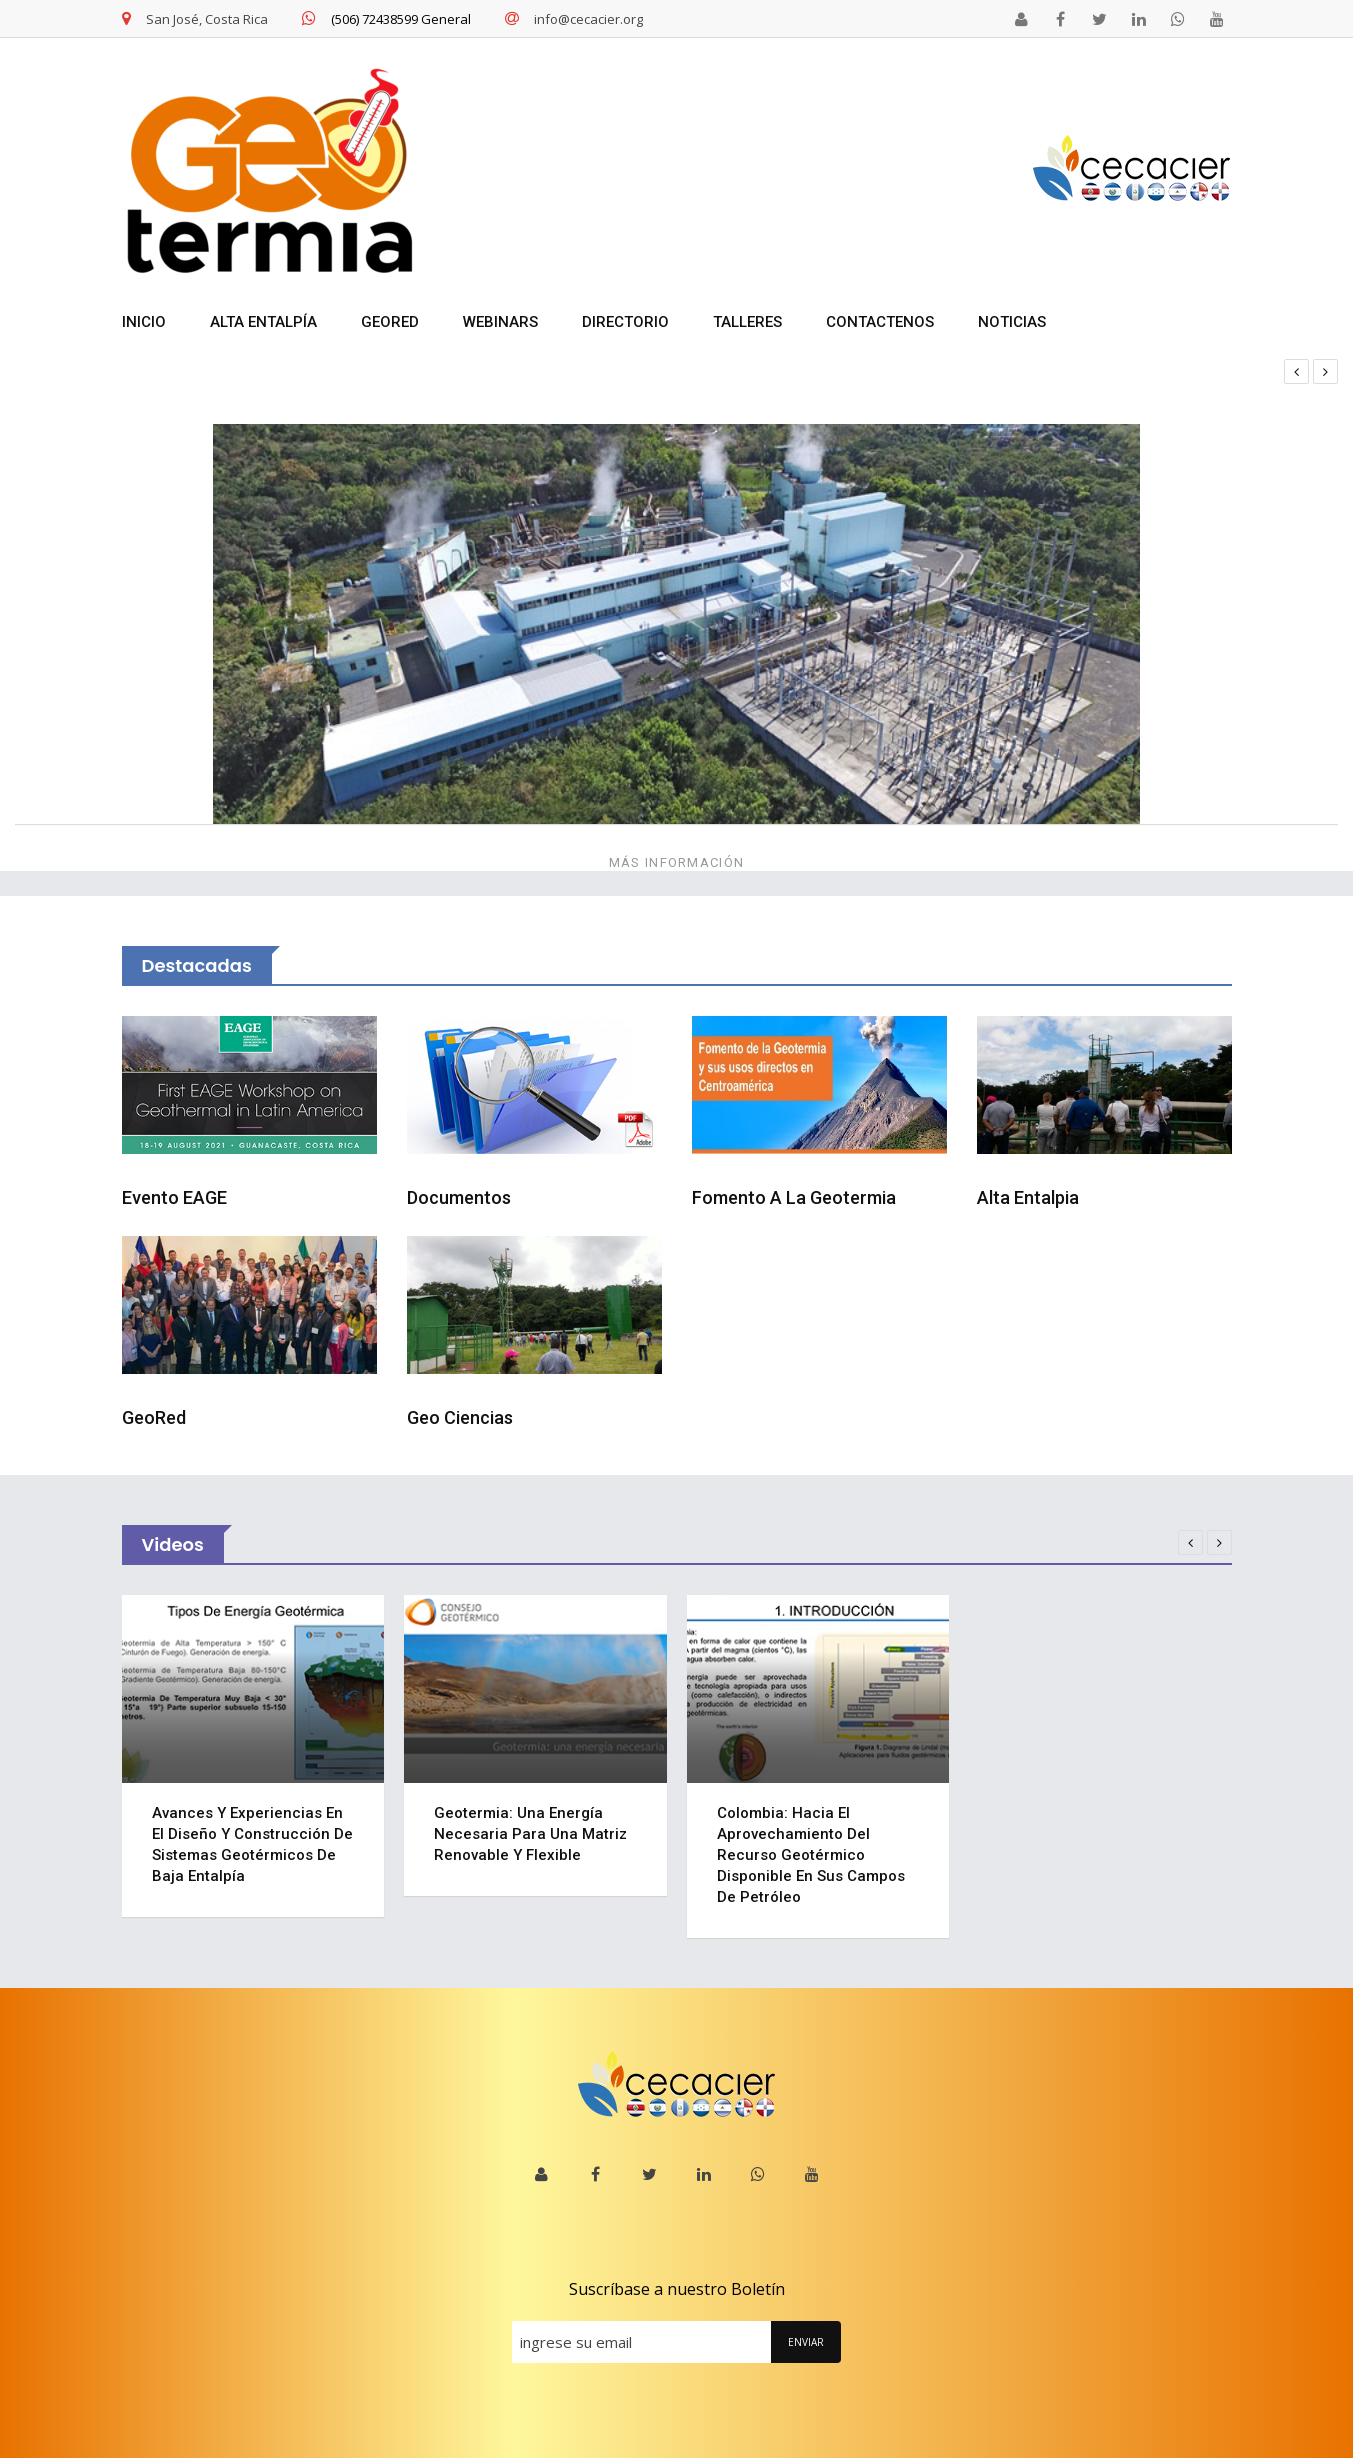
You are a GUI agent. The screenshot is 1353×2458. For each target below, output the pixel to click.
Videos (173, 1544)
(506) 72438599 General (386, 19)
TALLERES (747, 322)
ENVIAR (806, 2342)
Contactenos (880, 322)
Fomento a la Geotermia (794, 1197)
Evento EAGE (174, 1197)
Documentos (459, 1197)
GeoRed (154, 1417)
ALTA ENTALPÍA (263, 322)
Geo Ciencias (460, 1417)
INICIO (144, 322)
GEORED (390, 322)
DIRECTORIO (625, 322)
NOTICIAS (1012, 322)
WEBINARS (500, 322)
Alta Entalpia (1028, 1197)
